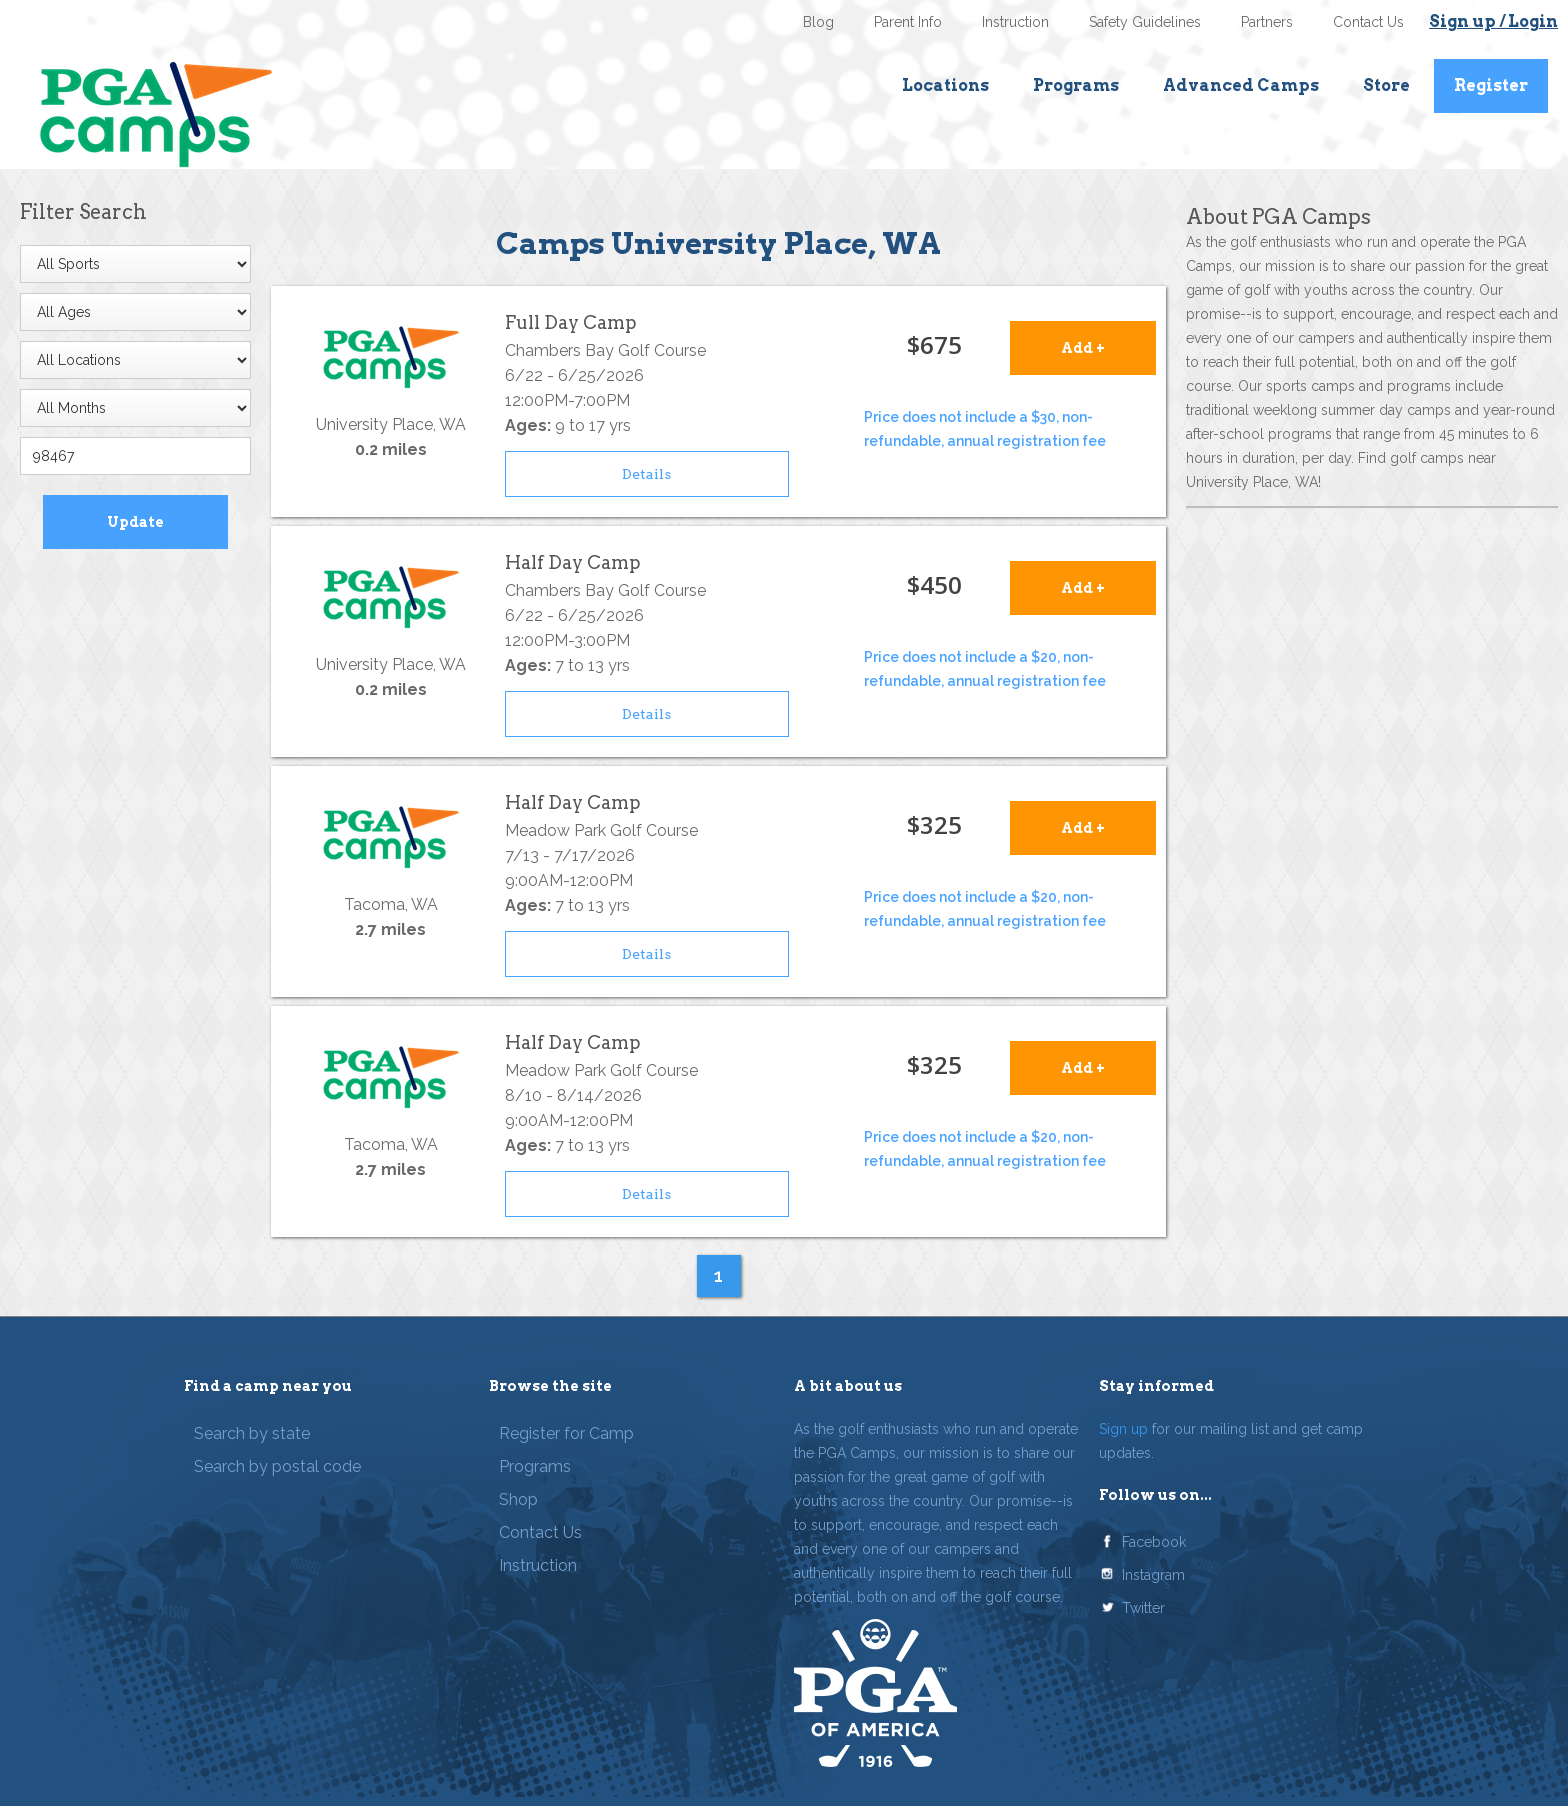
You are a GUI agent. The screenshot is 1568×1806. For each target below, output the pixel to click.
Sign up (1123, 1429)
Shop (518, 1499)
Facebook (1154, 1542)
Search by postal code (277, 1466)
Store (1386, 85)
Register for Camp (566, 1433)
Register (1491, 85)
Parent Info (908, 22)
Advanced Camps (1241, 85)
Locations (945, 85)
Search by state (252, 1433)
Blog (818, 22)
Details (646, 474)
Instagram (1153, 1575)
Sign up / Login (1493, 21)
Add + (1083, 348)
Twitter (1143, 1608)
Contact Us (1368, 22)
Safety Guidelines (1145, 22)
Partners (1267, 22)
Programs (1076, 85)
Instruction (1015, 22)
